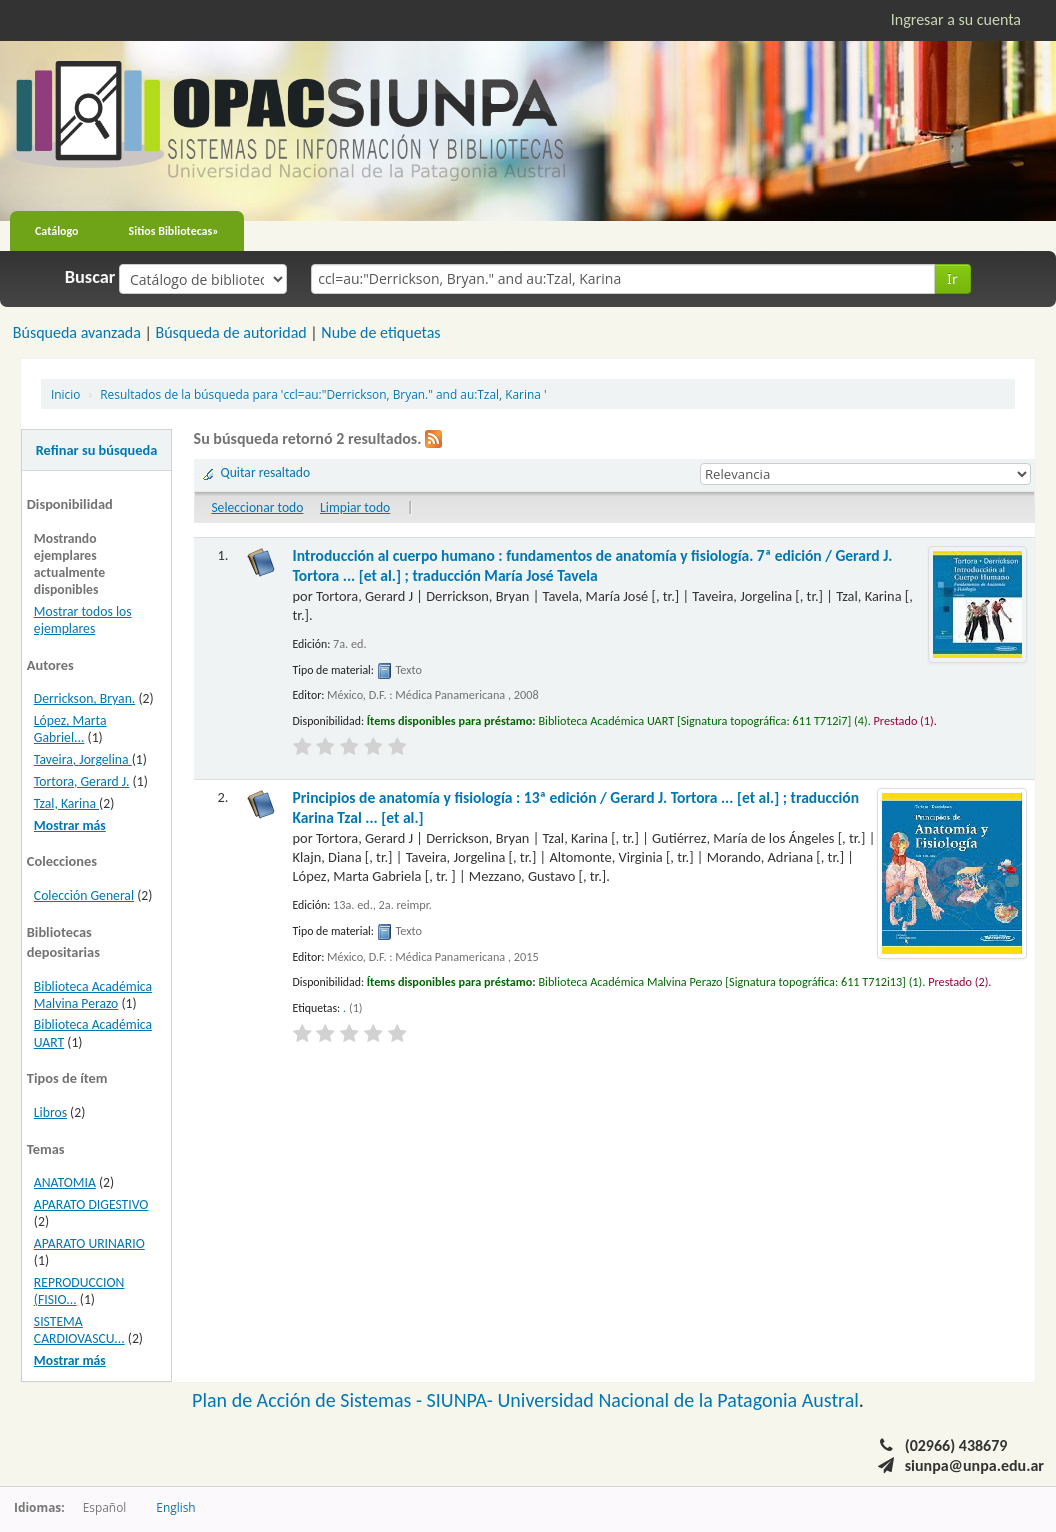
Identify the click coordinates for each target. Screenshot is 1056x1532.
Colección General (84, 895)
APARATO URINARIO (89, 1243)
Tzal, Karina (66, 803)
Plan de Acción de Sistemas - (309, 1400)
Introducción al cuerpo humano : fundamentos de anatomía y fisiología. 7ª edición (593, 565)
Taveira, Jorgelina (83, 759)
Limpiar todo (355, 507)
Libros (50, 1112)
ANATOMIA (65, 1182)
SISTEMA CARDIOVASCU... (79, 1330)
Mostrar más (70, 825)
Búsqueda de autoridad (230, 332)
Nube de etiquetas (380, 332)
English (175, 1507)
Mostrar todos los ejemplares (83, 620)
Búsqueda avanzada (77, 332)
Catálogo (57, 231)
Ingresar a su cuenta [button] (956, 19)
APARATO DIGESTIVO (91, 1204)
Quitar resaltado (266, 472)
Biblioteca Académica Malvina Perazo (93, 995)
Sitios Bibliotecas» (174, 231)
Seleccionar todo (257, 507)
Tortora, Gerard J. (82, 781)
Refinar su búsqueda (97, 450)
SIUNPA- (462, 1400)
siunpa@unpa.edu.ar (974, 1465)
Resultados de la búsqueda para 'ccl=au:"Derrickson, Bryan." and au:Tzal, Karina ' (323, 394)
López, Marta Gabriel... (70, 729)
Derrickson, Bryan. (84, 698)
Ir (952, 278)
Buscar (90, 277)
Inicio (65, 394)
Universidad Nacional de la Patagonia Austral (678, 1400)
